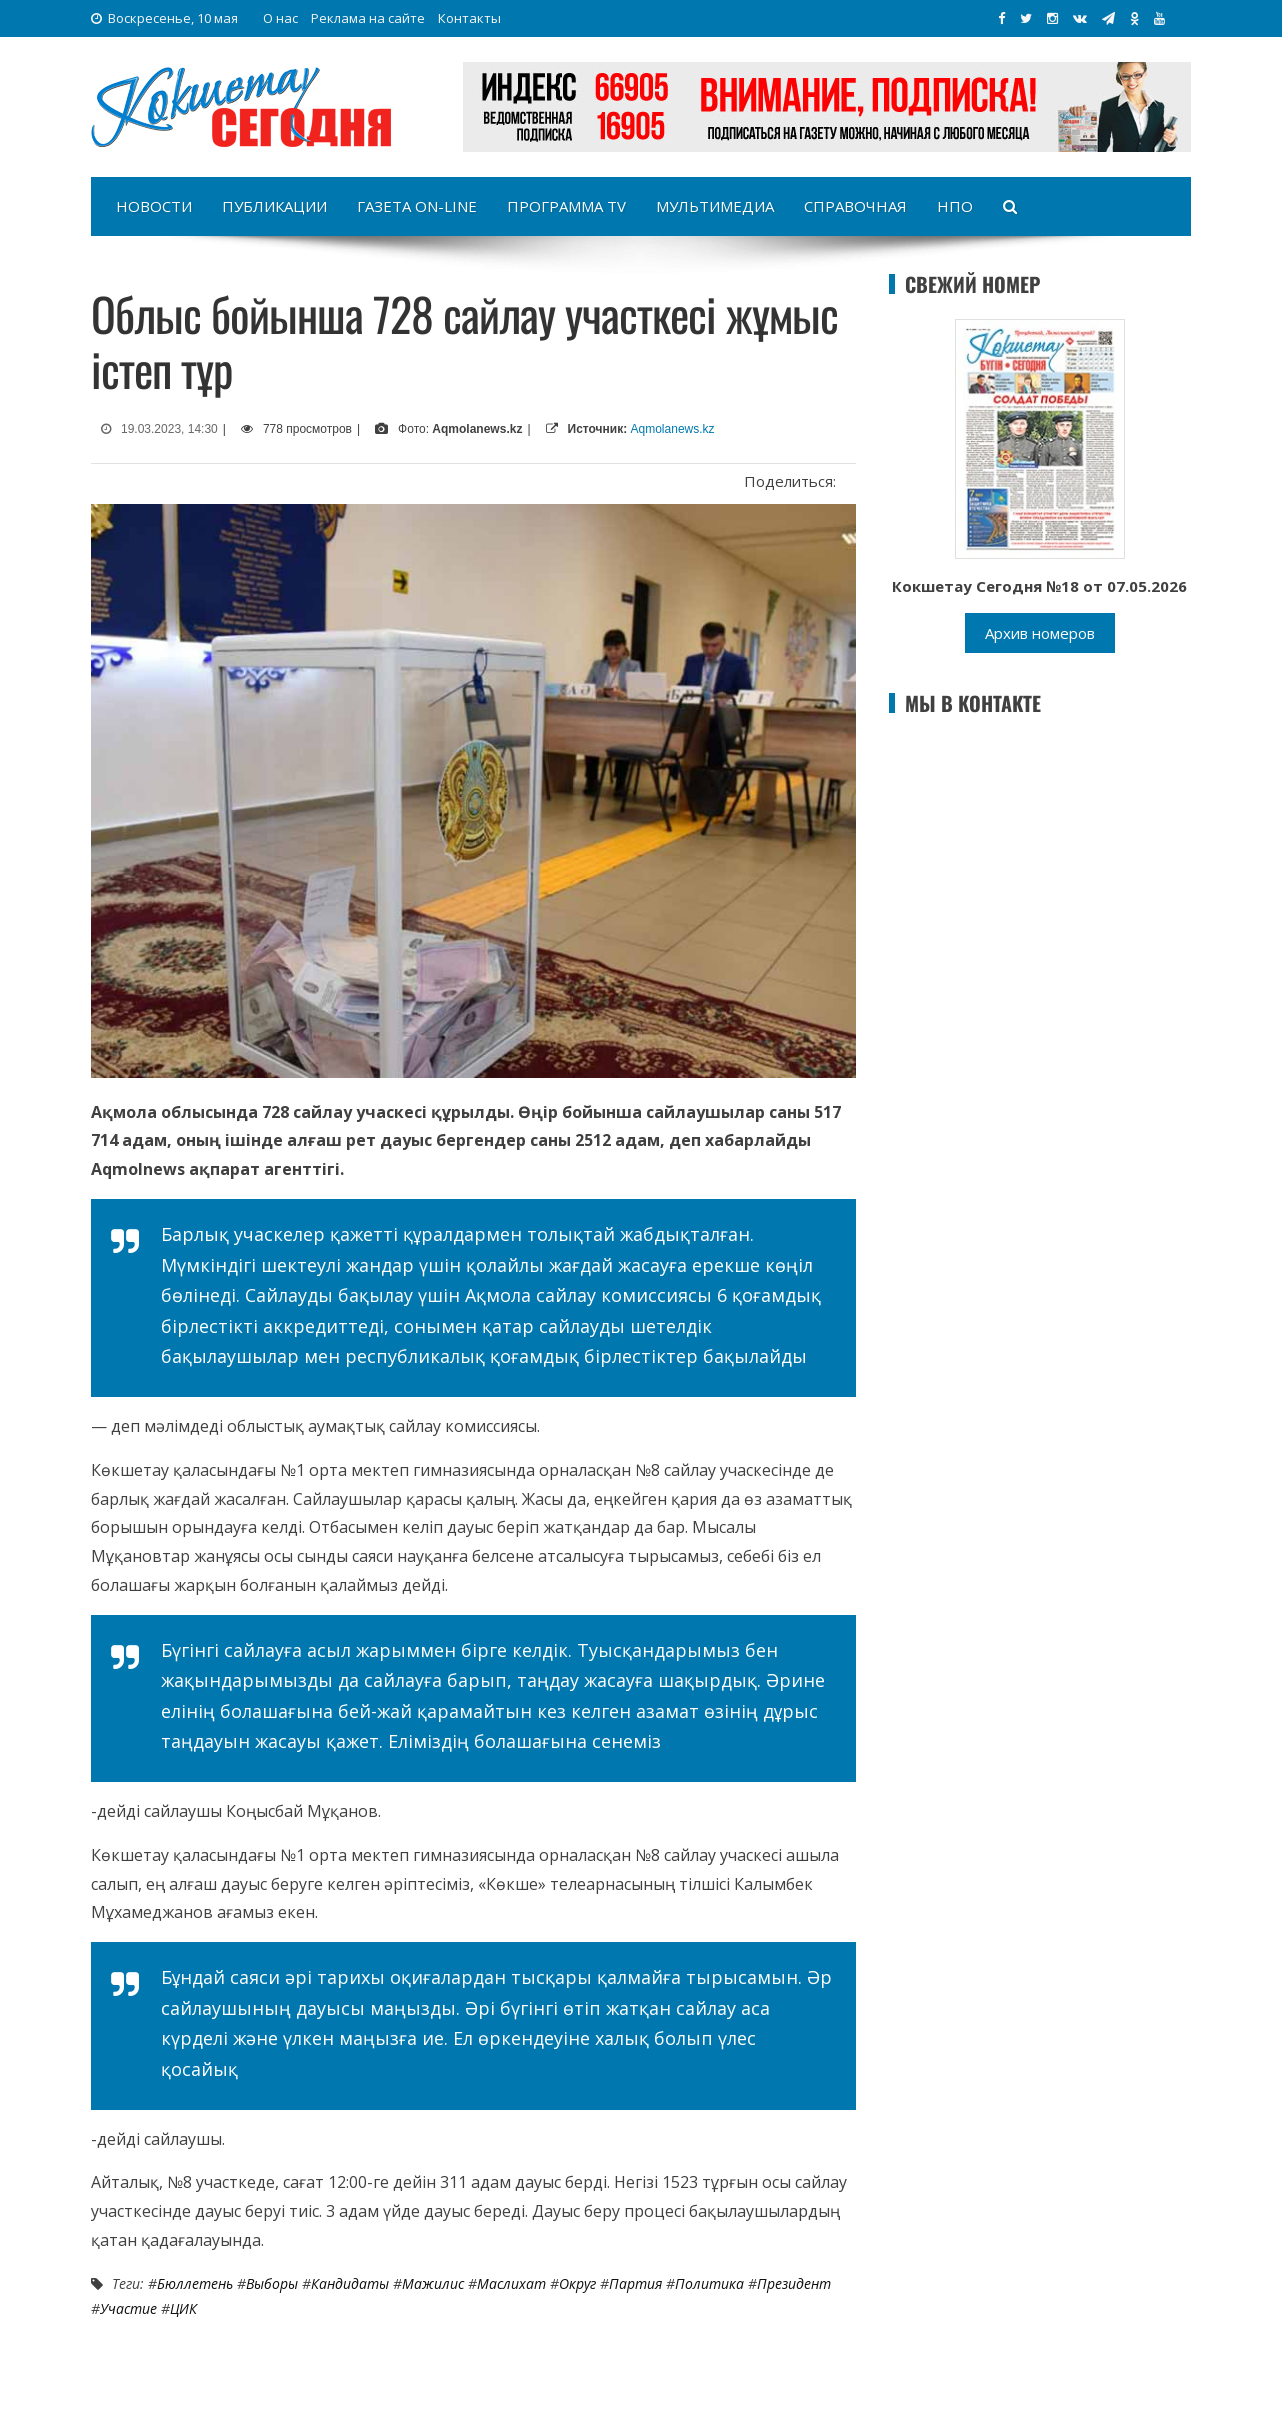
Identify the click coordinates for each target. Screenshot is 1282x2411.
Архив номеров (1040, 633)
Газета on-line (417, 206)
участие (128, 2308)
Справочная (855, 206)
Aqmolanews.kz (673, 429)
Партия (635, 2283)
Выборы (272, 2283)
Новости (154, 206)
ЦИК (183, 2308)
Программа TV (566, 206)
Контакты (469, 18)
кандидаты (350, 2283)
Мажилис (433, 2283)
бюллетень (195, 2283)
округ (577, 2283)
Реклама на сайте (368, 18)
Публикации (274, 206)
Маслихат (511, 2283)
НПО (955, 206)
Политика (709, 2283)
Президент (794, 2283)
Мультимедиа (715, 206)
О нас (280, 18)
